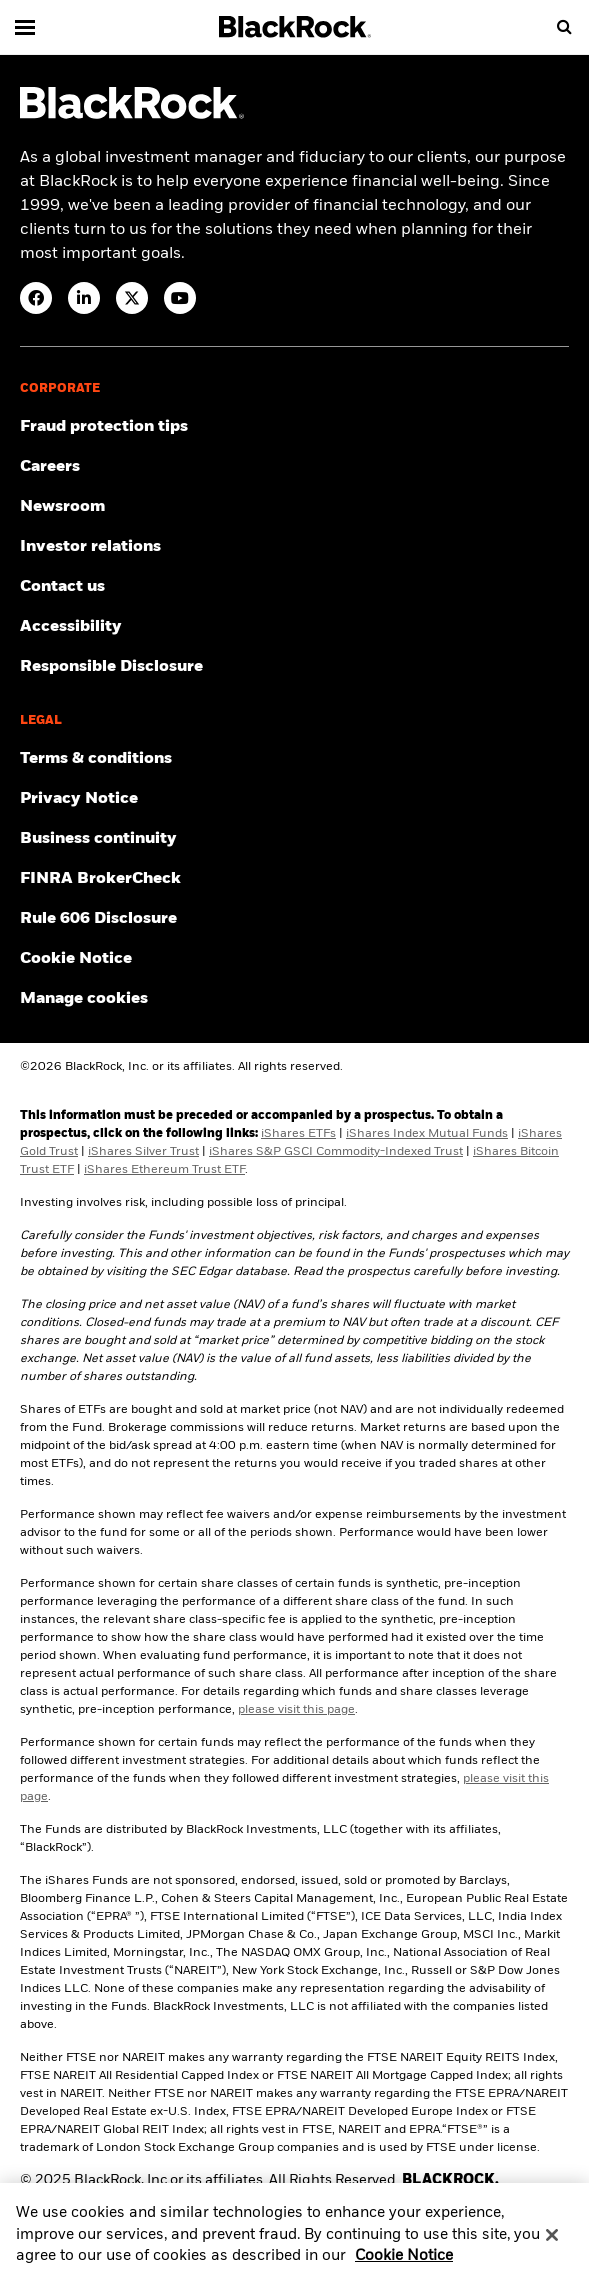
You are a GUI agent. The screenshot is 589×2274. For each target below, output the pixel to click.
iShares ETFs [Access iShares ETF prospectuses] (298, 1134)
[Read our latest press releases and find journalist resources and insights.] (294, 507)
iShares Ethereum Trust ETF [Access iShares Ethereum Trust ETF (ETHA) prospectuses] (164, 1170)
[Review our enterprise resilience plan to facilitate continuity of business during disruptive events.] (294, 839)
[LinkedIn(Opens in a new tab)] (84, 298)
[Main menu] (25, 27)
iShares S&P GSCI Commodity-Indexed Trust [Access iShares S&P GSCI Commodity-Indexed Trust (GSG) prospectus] (336, 1152)
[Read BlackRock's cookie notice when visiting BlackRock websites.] (294, 959)
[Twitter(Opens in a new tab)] (132, 298)
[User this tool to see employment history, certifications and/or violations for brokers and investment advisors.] (294, 879)
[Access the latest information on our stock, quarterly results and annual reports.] (294, 547)
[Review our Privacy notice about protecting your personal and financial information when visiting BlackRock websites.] (294, 799)
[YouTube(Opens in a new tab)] (180, 298)
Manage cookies (84, 999)
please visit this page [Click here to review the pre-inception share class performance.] (296, 1710)
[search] (564, 27)
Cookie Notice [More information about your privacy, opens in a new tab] (404, 2264)
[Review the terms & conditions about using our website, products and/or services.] (294, 759)
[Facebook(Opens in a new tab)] (36, 298)
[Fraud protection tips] (294, 427)
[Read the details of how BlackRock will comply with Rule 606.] (294, 919)
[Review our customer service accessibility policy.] (294, 627)
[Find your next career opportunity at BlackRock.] (294, 467)
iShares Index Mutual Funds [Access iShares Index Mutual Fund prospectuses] (427, 1134)
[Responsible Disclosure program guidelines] (294, 667)
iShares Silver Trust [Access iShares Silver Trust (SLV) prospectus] (143, 1152)
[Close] (552, 2244)
